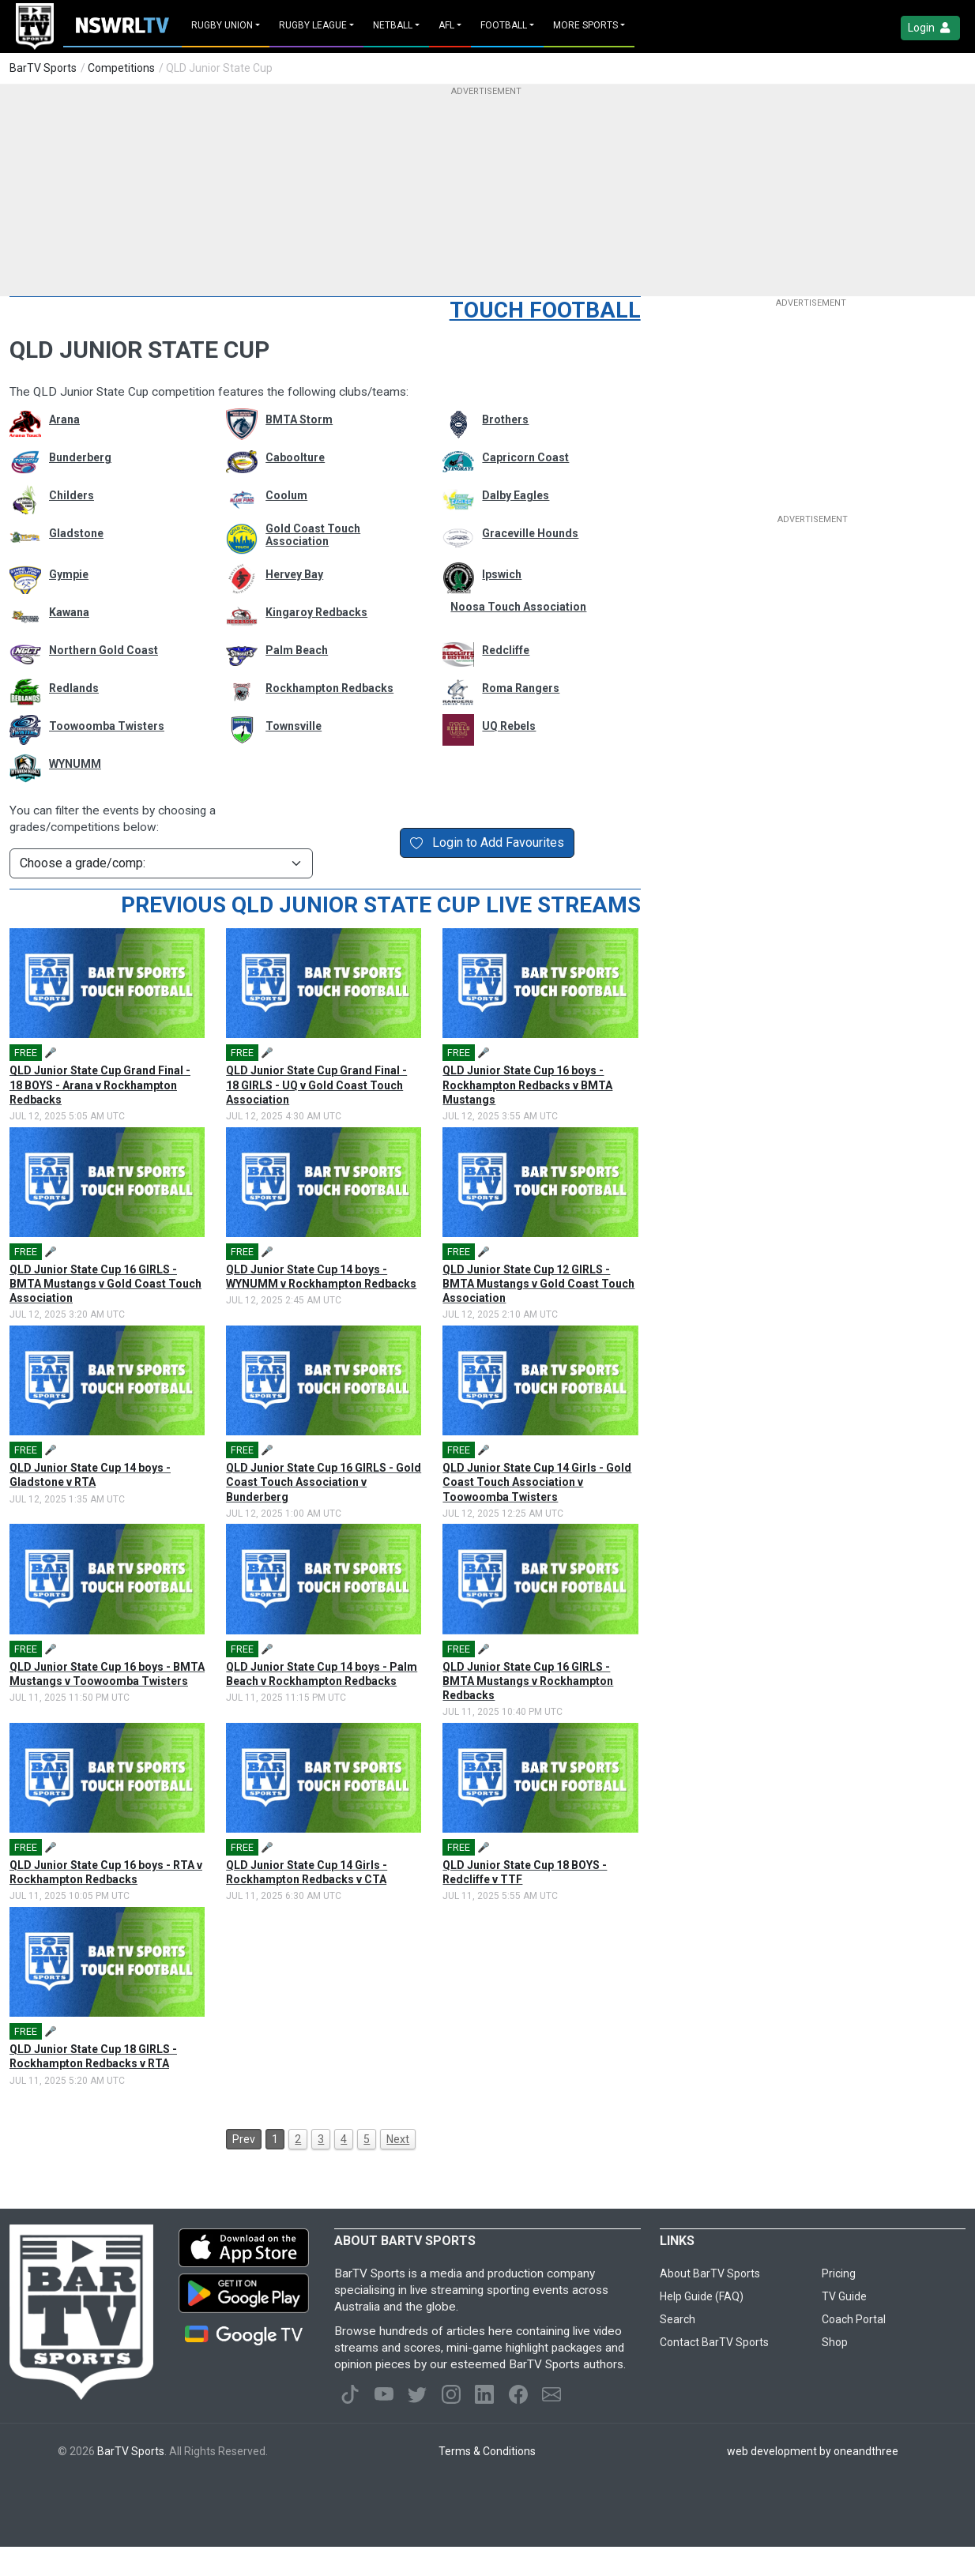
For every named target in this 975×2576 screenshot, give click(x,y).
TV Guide (844, 2296)
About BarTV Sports (710, 2273)
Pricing (839, 2273)
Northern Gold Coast (103, 650)
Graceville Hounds (530, 533)
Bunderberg (80, 457)
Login (930, 28)
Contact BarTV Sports (714, 2342)
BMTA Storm (299, 419)
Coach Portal (854, 2319)
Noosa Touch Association (518, 606)
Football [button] (503, 25)
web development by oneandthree (812, 2451)
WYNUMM (75, 764)
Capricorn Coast (525, 457)
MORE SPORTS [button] (585, 25)
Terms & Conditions (487, 2451)
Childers (71, 495)
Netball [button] (392, 25)
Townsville (293, 726)
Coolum (286, 495)
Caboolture (295, 457)
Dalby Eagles (515, 495)
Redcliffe (505, 650)
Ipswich (501, 574)
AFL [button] (446, 25)
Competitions (121, 68)
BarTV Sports (43, 68)
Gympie (68, 574)
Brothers (505, 419)
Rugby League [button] (313, 25)
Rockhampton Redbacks (329, 688)
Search (677, 2319)
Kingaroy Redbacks (316, 612)
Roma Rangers (520, 688)
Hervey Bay (294, 574)
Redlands (74, 688)
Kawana (69, 612)
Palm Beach (296, 650)
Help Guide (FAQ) (701, 2296)
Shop (835, 2342)
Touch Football (545, 310)
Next (397, 2139)
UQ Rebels (509, 726)
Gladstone (76, 533)
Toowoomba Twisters (106, 726)
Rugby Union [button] (222, 25)
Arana (64, 419)
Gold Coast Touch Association (312, 535)
